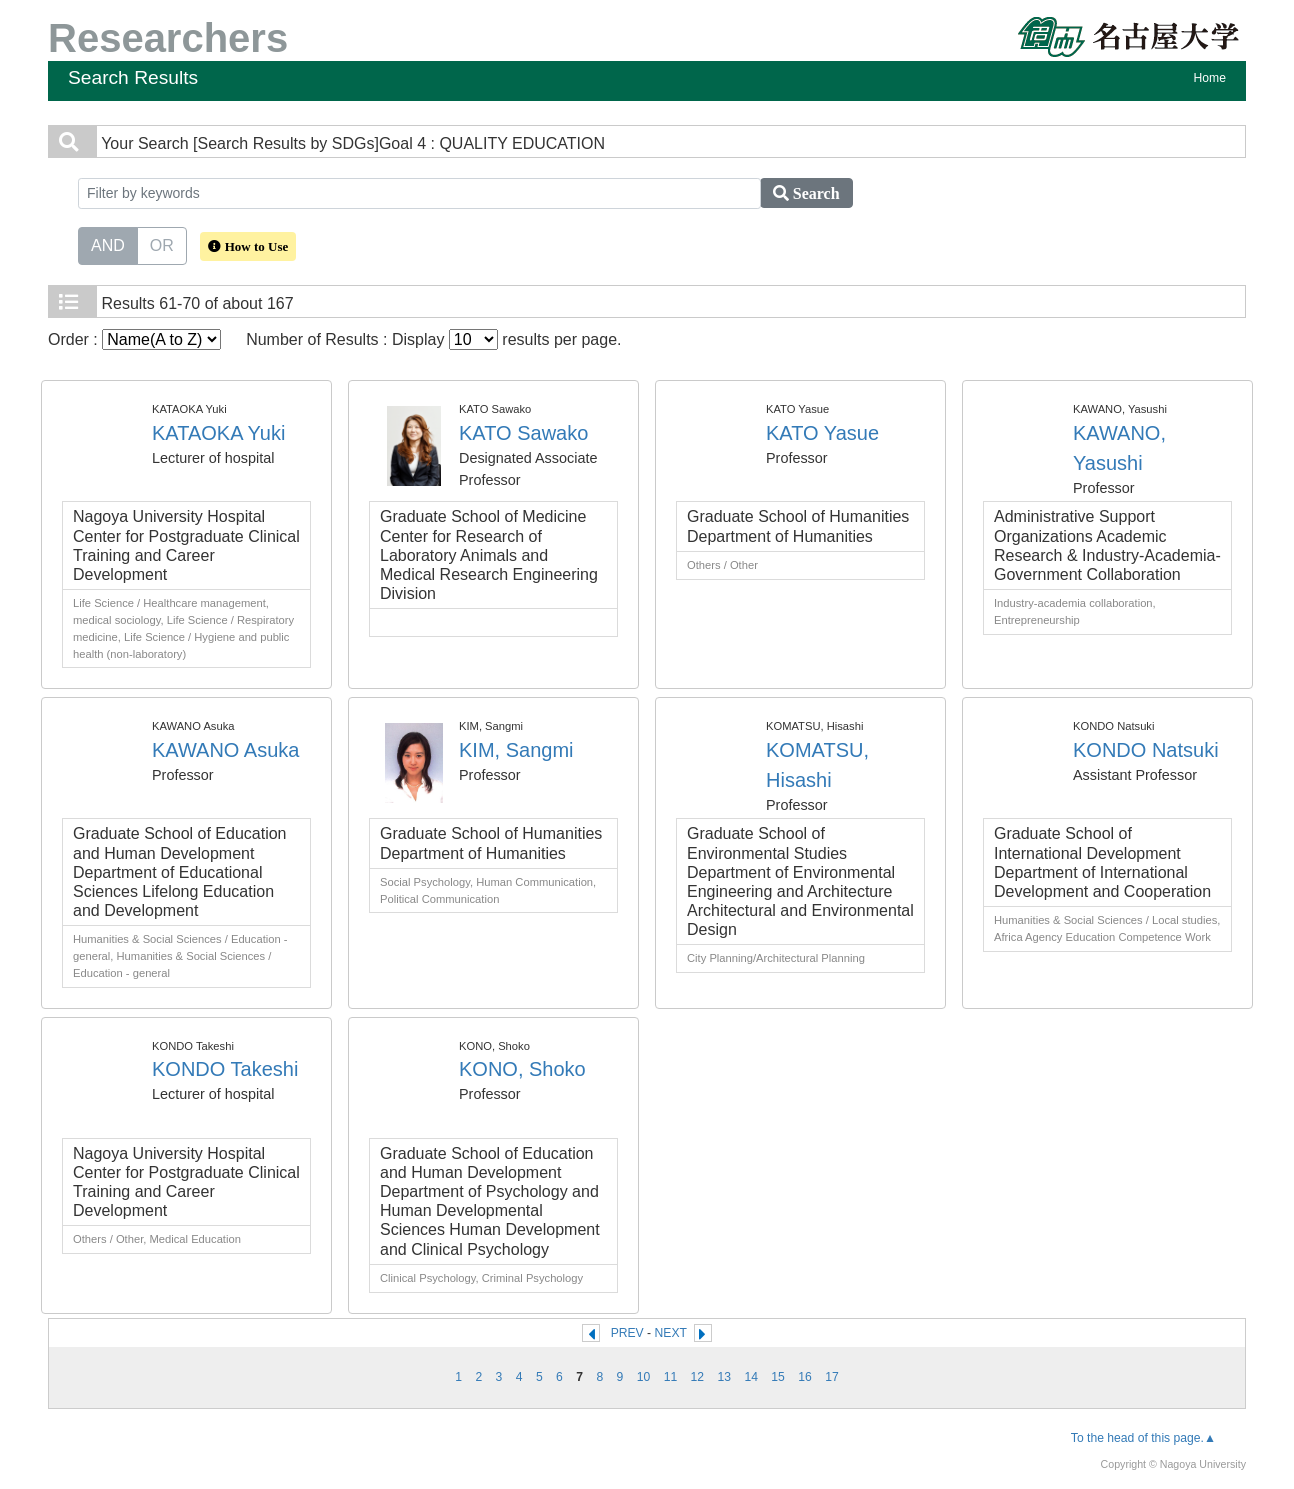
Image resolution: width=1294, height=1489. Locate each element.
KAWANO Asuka (225, 750)
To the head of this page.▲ (1143, 1438)
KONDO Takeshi (225, 1069)
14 (751, 1377)
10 (644, 1377)
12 (698, 1377)
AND (108, 244)
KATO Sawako (523, 433)
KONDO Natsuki (1146, 750)
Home (1210, 78)
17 (832, 1377)
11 (671, 1377)
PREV (627, 1333)
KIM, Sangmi (516, 750)
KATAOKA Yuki (218, 433)
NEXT (671, 1333)
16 (805, 1377)
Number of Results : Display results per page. (433, 339)
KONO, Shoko (522, 1069)
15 (778, 1377)
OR (162, 244)
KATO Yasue (822, 433)
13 (724, 1377)
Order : (134, 339)
